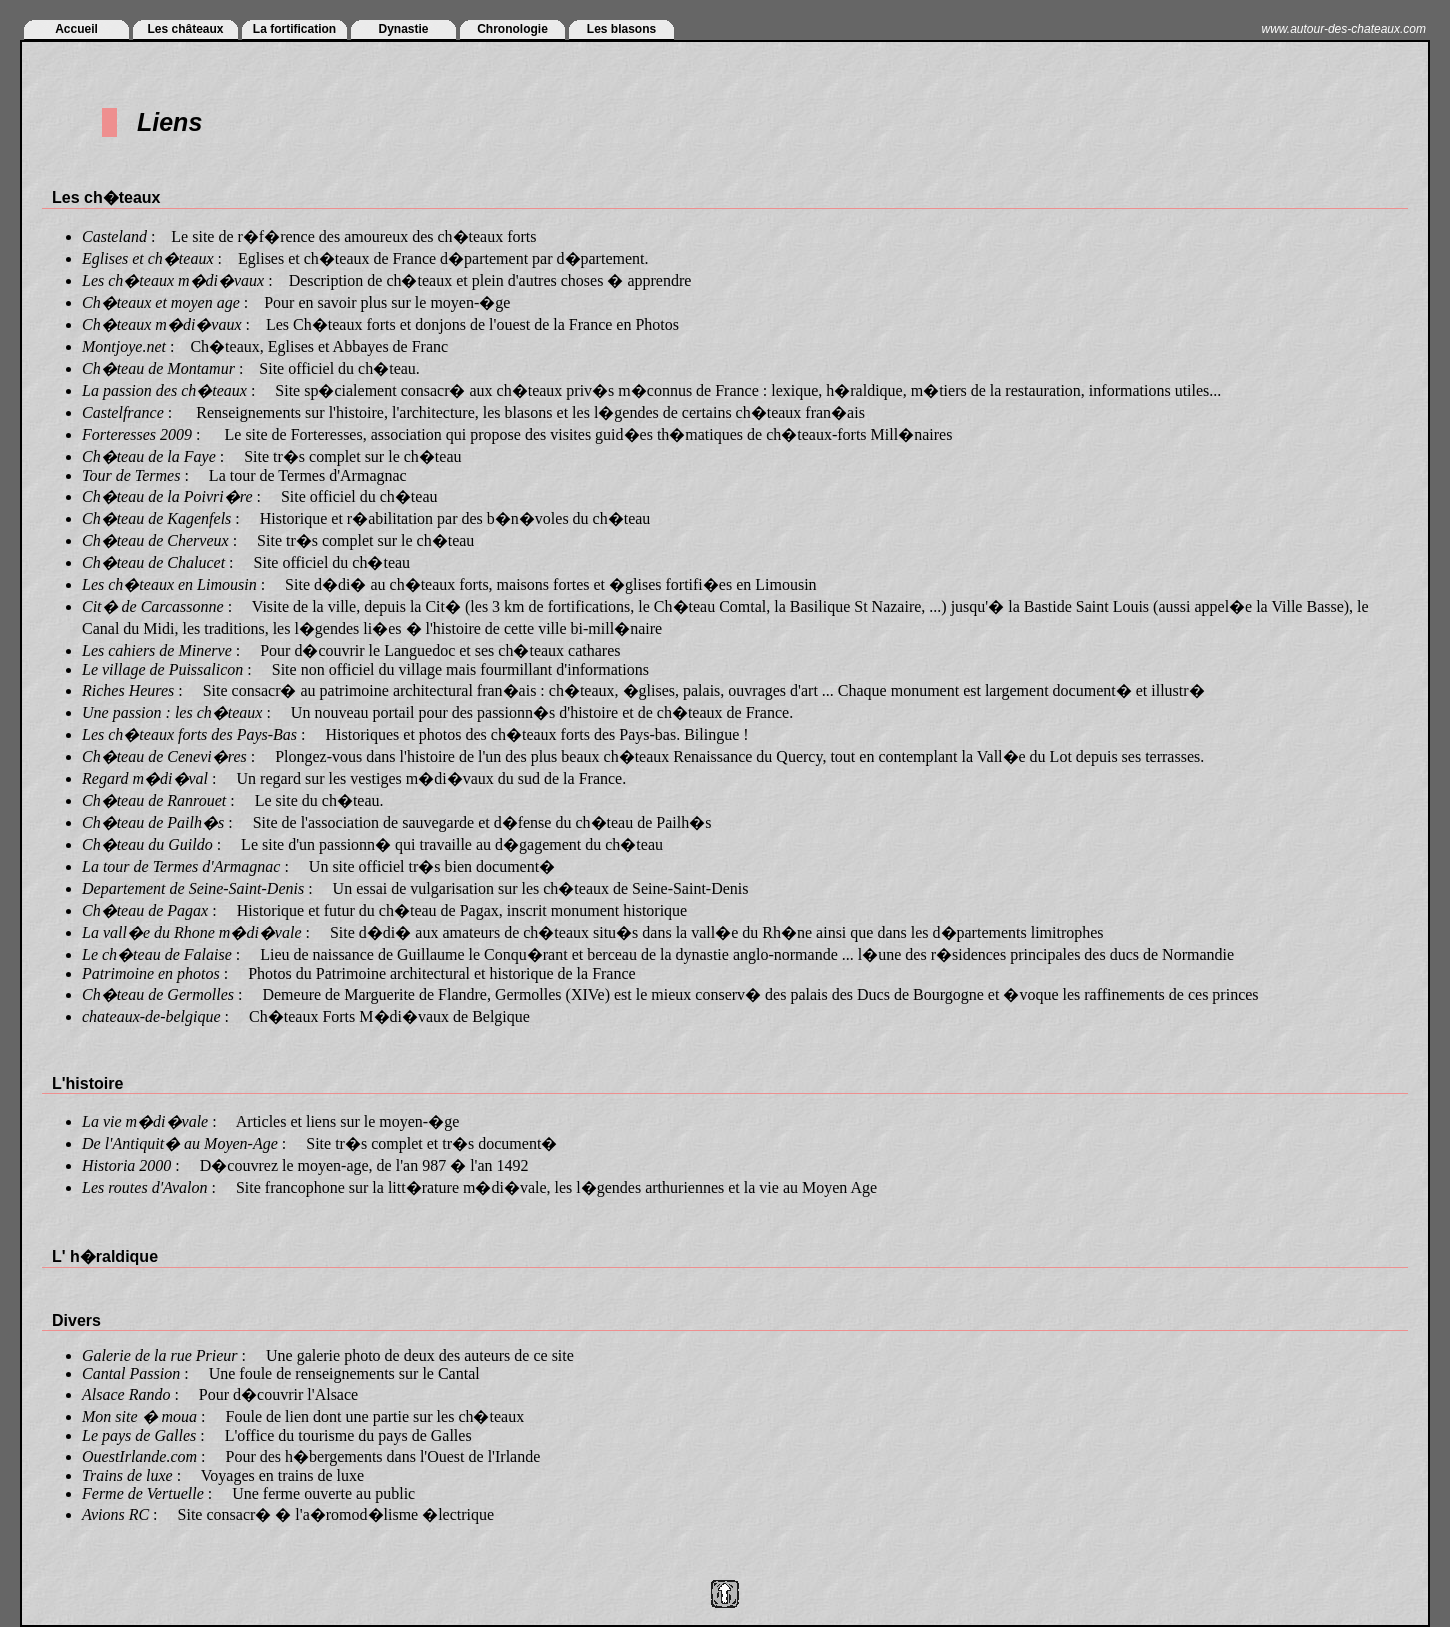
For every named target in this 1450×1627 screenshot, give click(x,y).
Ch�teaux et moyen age (161, 302)
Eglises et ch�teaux (148, 258)
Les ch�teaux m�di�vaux (173, 280)
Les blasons (621, 29)
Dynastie (403, 29)
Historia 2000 (126, 1165)
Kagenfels (199, 518)
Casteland (114, 236)
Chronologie (512, 29)
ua (189, 1416)
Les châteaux (185, 29)
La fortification (294, 29)
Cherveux (197, 540)
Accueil (76, 29)
